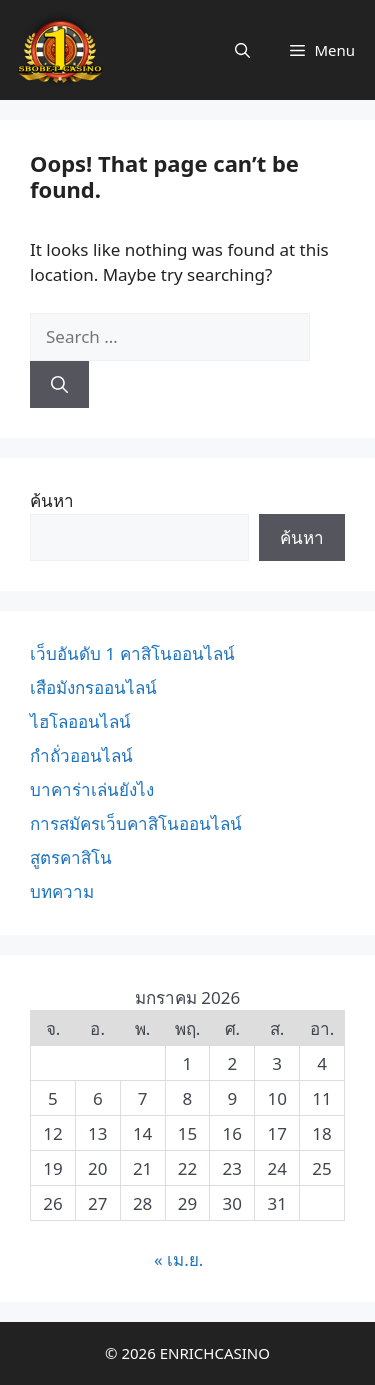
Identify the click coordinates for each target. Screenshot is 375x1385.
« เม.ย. (178, 1259)
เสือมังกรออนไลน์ (93, 687)
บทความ (62, 891)
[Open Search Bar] (242, 50)
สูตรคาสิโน (71, 857)
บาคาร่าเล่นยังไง (92, 789)
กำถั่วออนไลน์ (81, 755)
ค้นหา (52, 500)
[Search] (59, 385)
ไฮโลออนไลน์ (80, 721)
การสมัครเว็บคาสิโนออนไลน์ (136, 823)
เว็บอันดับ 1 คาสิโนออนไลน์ (132, 653)
